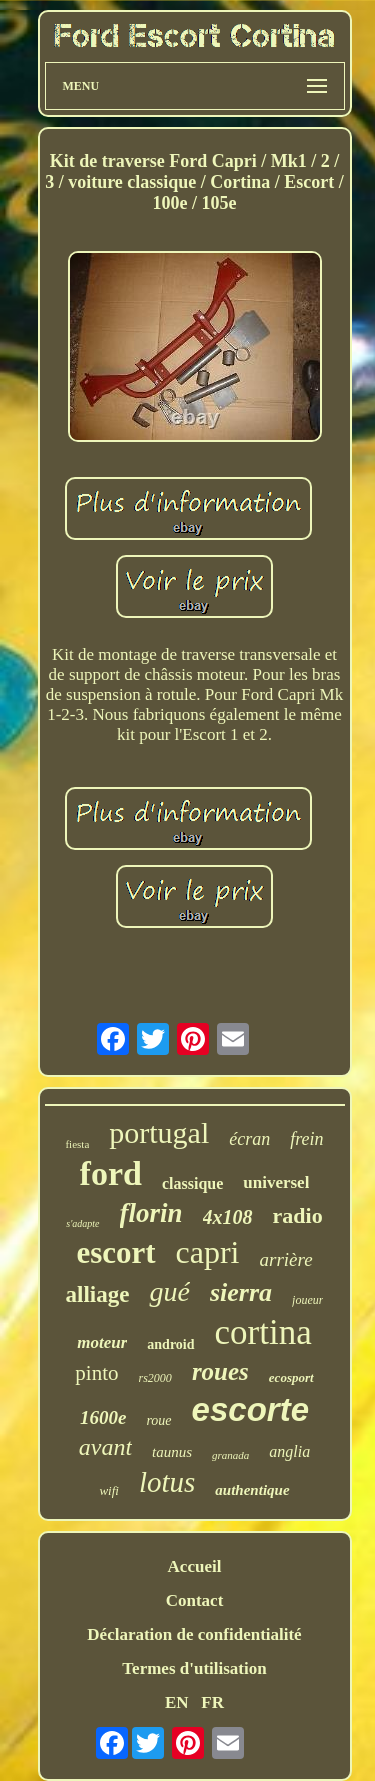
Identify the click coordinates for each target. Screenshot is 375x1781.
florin (151, 1213)
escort (115, 1252)
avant (105, 1447)
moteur (102, 1342)
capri (208, 1252)
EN (177, 1702)
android (170, 1344)
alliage (98, 1294)
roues (220, 1371)
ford (111, 1173)
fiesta (77, 1144)
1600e (103, 1417)
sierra (241, 1292)
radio (298, 1215)
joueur (307, 1300)
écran (249, 1139)
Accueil (195, 1566)
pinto (96, 1373)
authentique (252, 1490)
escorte (250, 1409)
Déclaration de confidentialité (194, 1634)
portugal (159, 1132)
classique (192, 1183)
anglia (289, 1451)
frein (306, 1139)
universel (276, 1182)
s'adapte (82, 1223)
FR (212, 1702)
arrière (286, 1259)
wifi (109, 1490)
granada (230, 1455)
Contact (195, 1600)
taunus (172, 1452)
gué (169, 1291)
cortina (263, 1332)
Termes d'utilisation (194, 1668)
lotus (167, 1482)
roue (158, 1420)
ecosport (291, 1377)
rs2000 (155, 1378)
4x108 (228, 1217)
